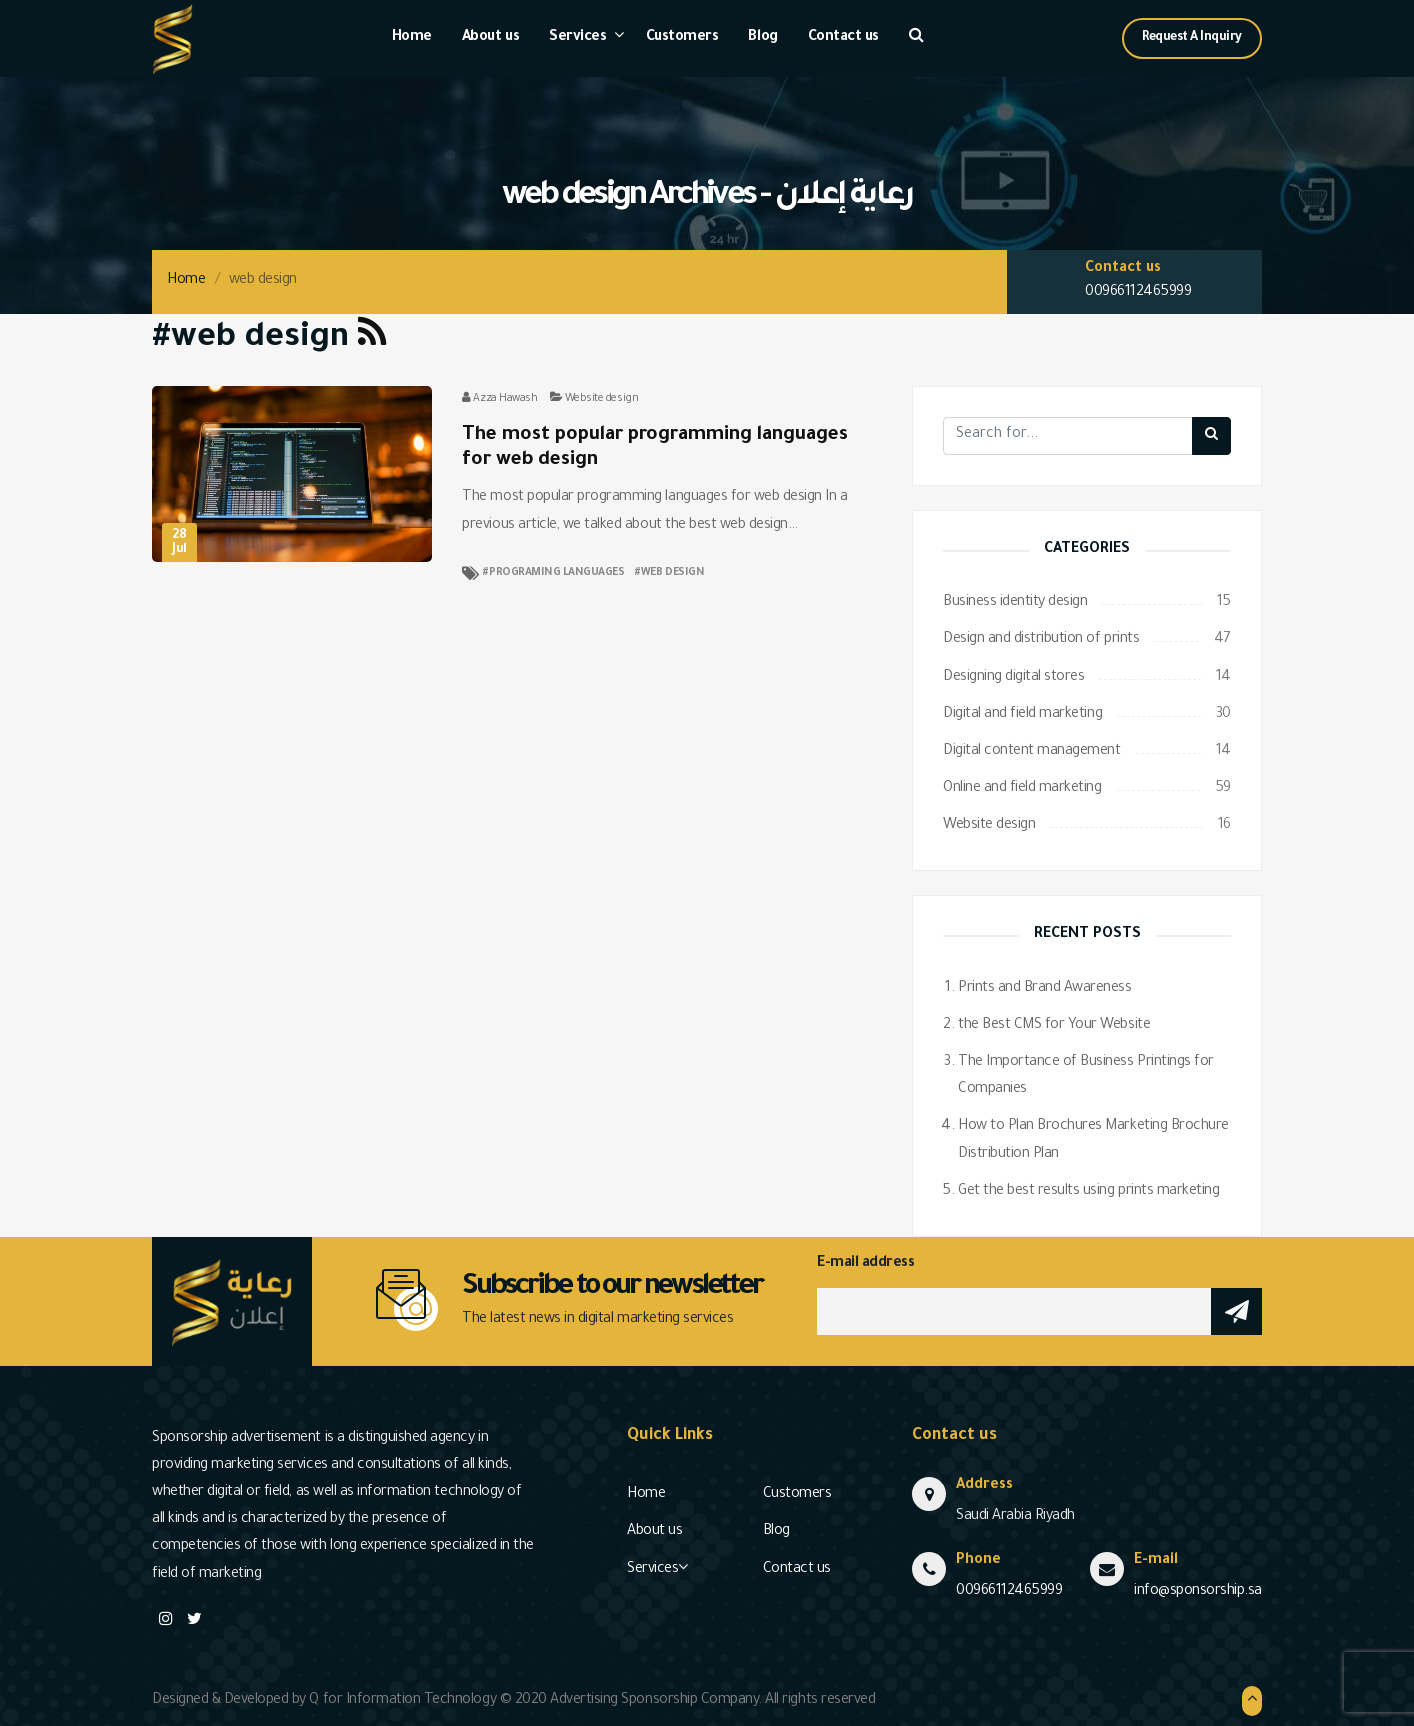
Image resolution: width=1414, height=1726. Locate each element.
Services (577, 38)
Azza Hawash (505, 399)
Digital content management (1032, 752)
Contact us (843, 38)
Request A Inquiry (1192, 38)
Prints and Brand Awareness (1045, 989)
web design (672, 573)
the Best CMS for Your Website (1054, 1026)
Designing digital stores (1013, 678)
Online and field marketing (1022, 789)
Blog (762, 38)
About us (490, 38)
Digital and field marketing (1022, 715)
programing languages (556, 573)
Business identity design (1015, 603)
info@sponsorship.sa (1198, 1592)
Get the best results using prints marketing (1088, 1192)
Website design (601, 399)
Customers (682, 38)
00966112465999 (1138, 293)
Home (412, 38)
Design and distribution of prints (1041, 640)
